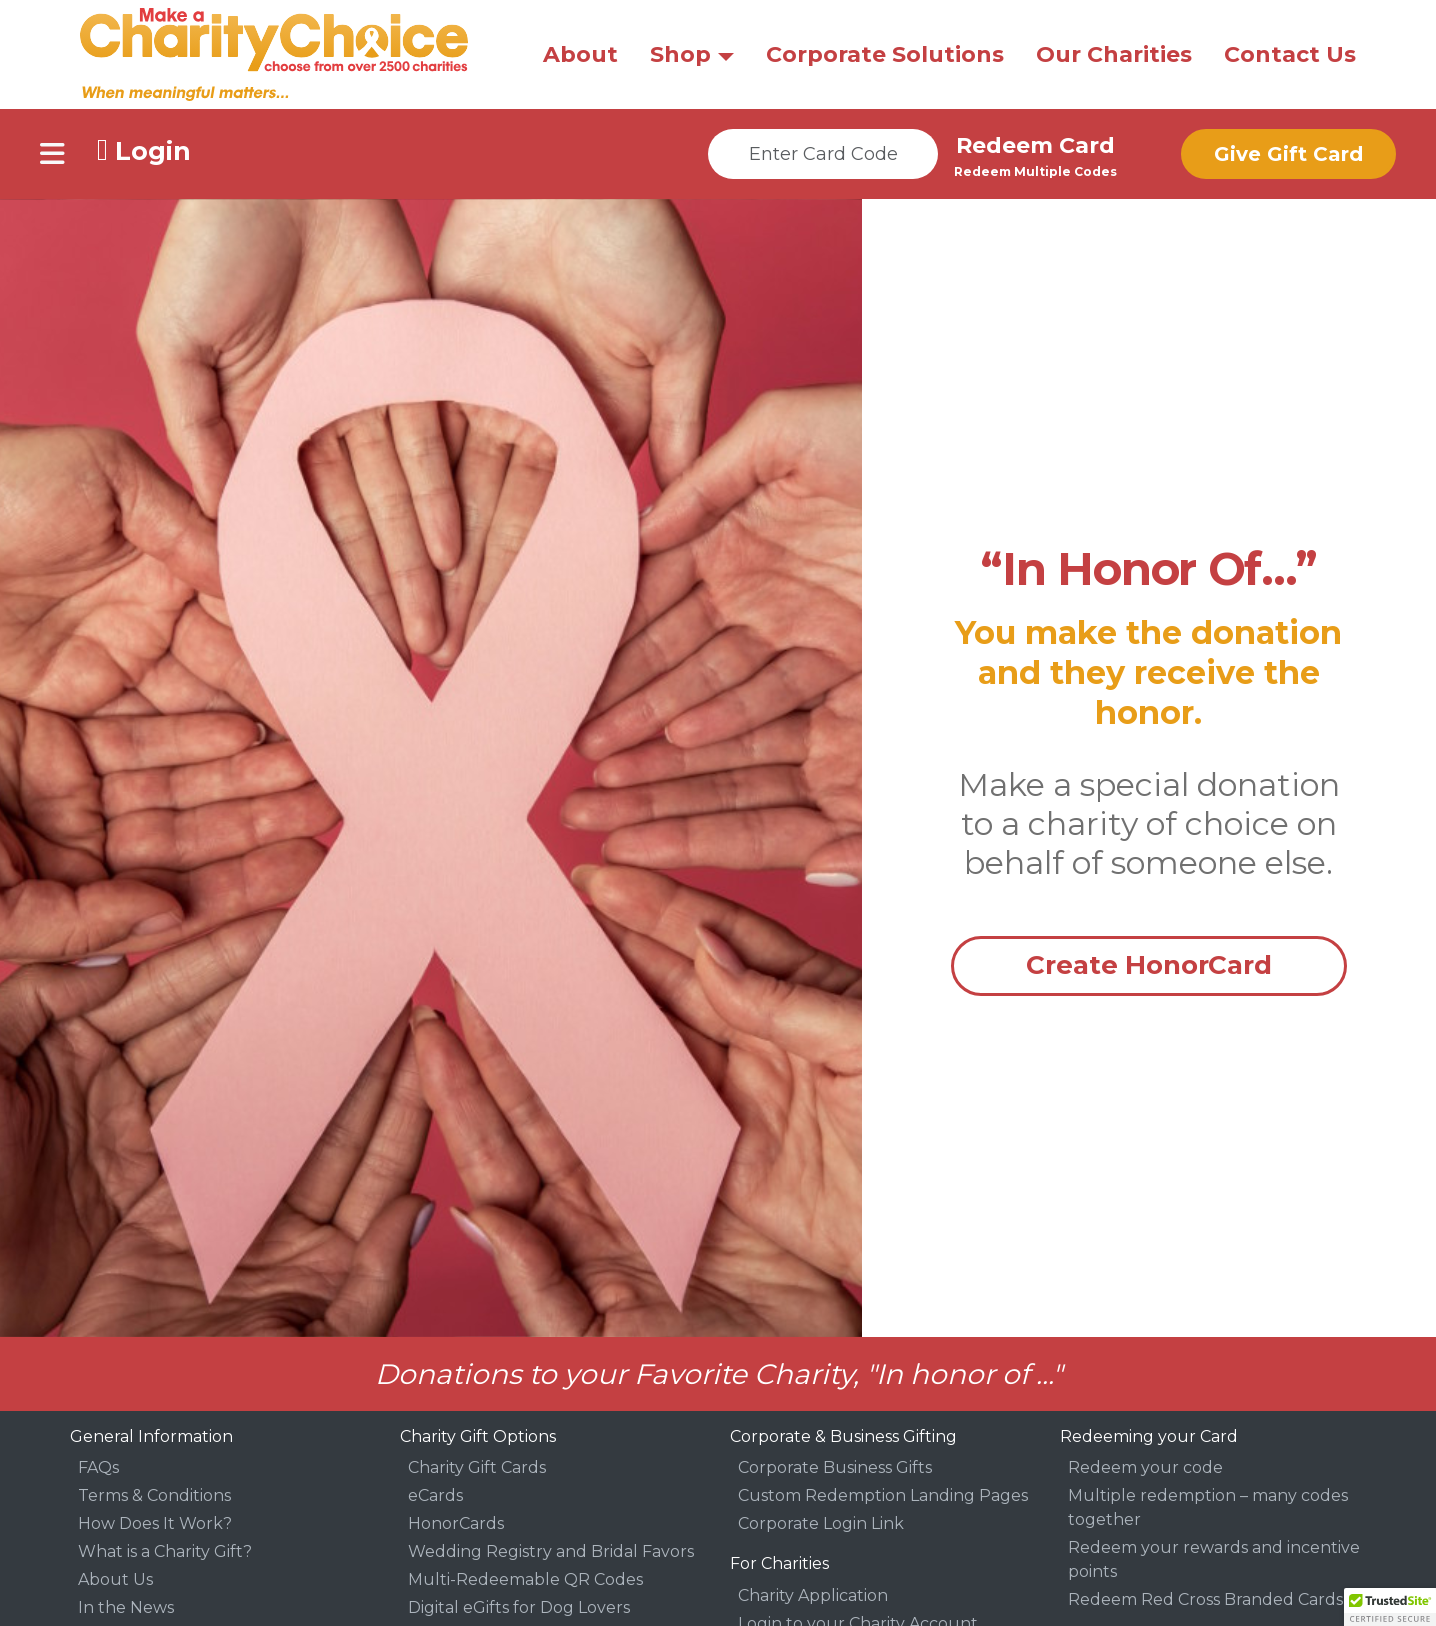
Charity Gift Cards (477, 1467)
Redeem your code (1145, 1467)
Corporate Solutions (885, 54)
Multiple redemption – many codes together (1208, 1507)
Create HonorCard (1149, 965)
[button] (1390, 1607)
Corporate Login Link (821, 1523)
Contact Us (1290, 54)
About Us (115, 1579)
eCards (435, 1495)
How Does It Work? (155, 1523)
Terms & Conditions (154, 1495)
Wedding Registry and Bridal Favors (551, 1551)
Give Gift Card (1288, 154)
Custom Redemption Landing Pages (883, 1495)
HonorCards (456, 1523)
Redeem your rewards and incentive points (1214, 1559)
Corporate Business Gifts (835, 1467)
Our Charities (1114, 54)
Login (144, 150)
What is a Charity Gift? (165, 1551)
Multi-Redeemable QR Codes (525, 1579)
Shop (680, 54)
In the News (126, 1607)
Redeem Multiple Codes (1035, 171)
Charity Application (813, 1595)
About (580, 54)
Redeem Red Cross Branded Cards (1205, 1599)
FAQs (98, 1467)
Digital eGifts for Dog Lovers (519, 1607)
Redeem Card (1035, 145)
